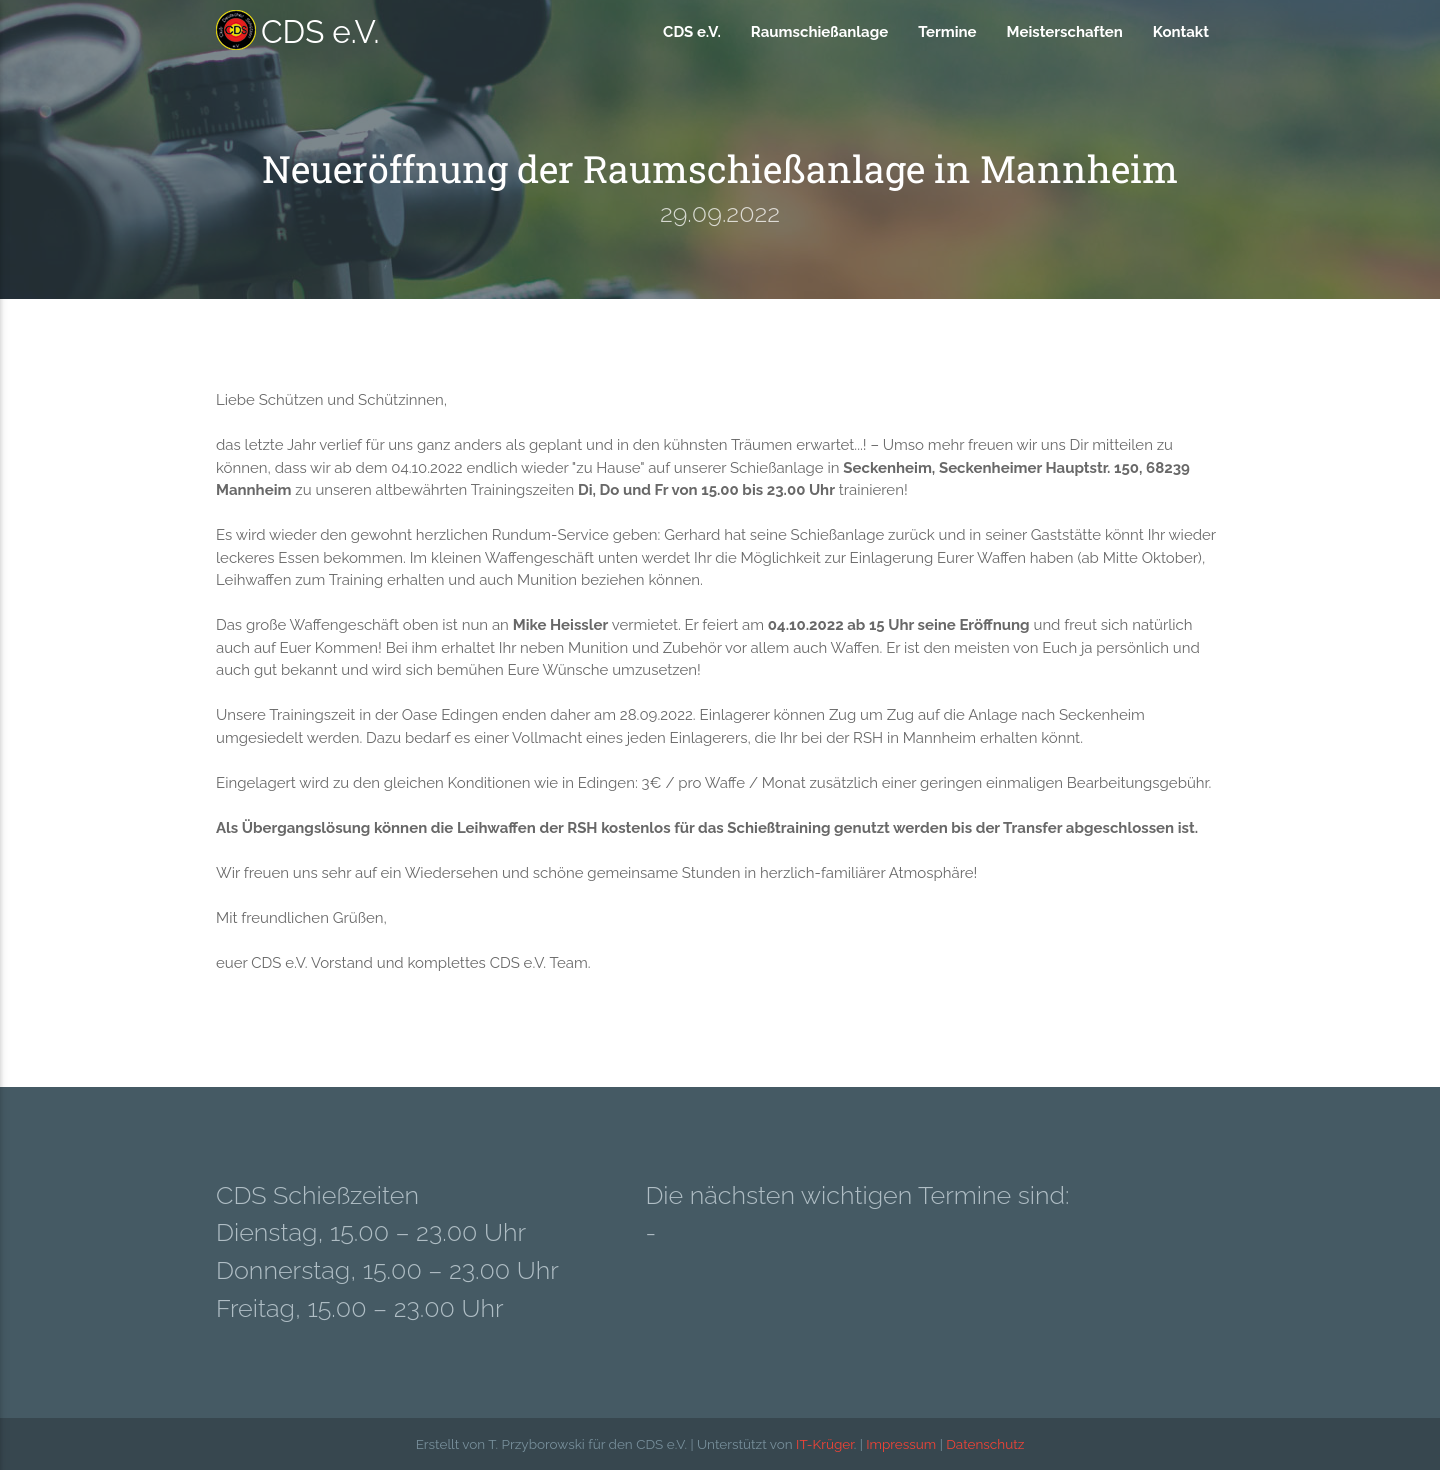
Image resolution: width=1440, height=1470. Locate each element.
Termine (947, 32)
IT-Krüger (825, 1444)
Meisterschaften (1065, 32)
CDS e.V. (298, 30)
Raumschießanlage (819, 32)
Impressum (901, 1444)
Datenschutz (985, 1444)
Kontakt (1181, 32)
